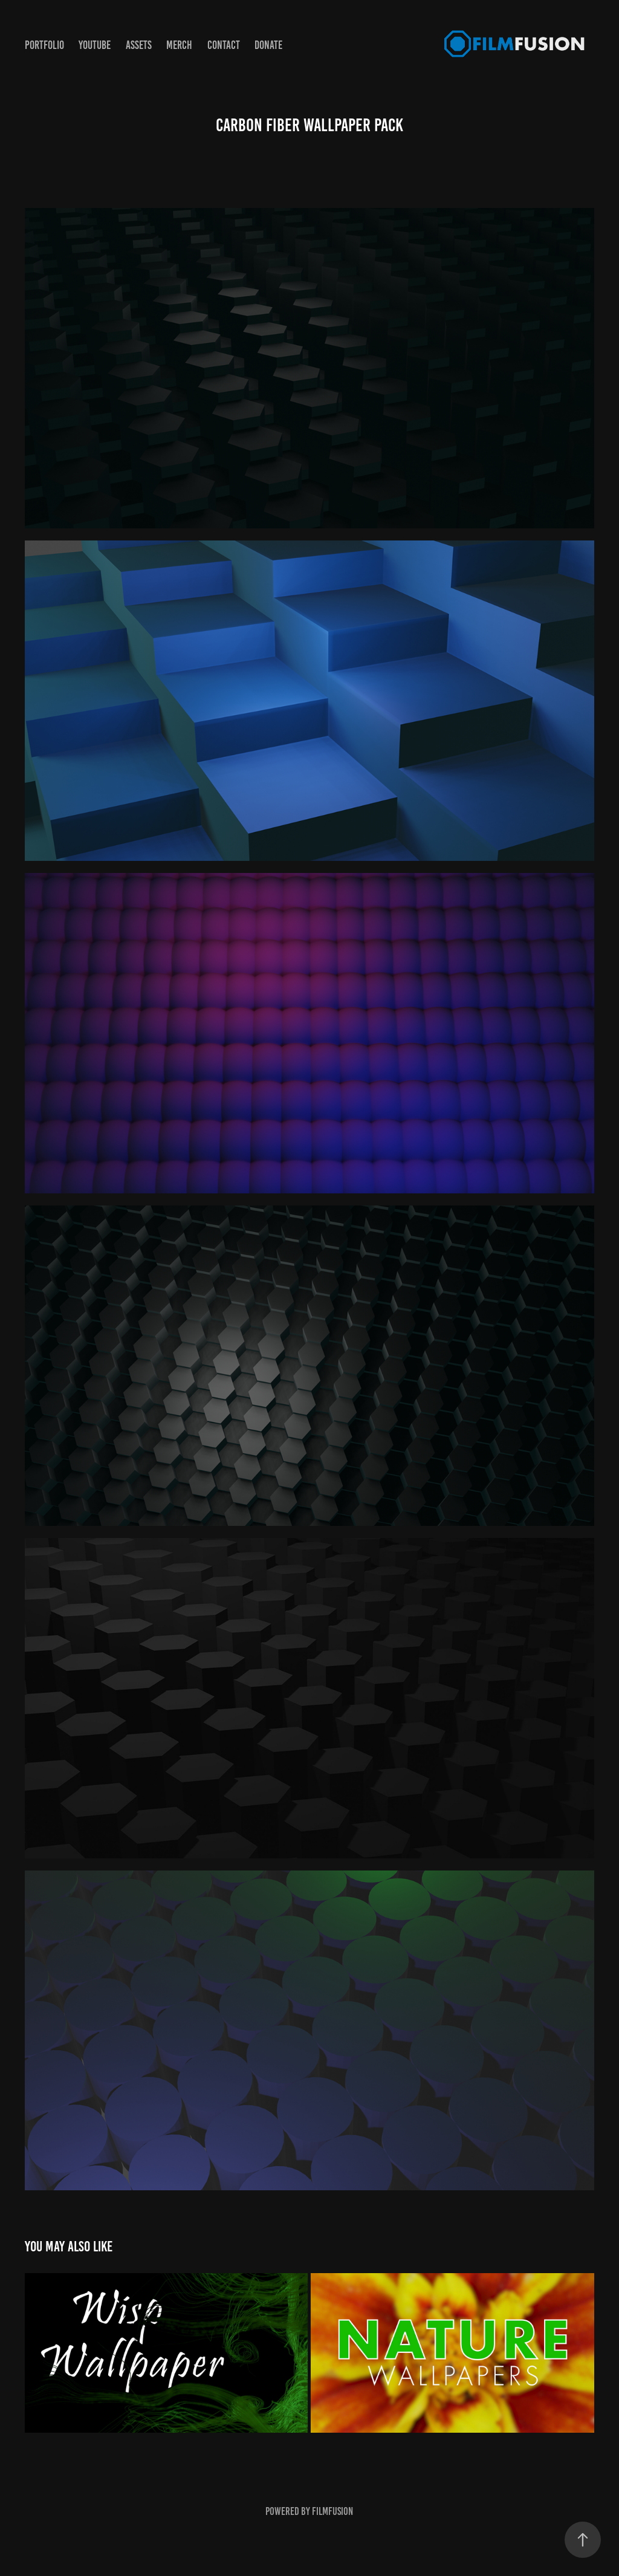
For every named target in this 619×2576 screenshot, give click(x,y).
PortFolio (44, 45)
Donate (268, 45)
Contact (223, 45)
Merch (179, 45)
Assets (139, 45)
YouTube (95, 45)
